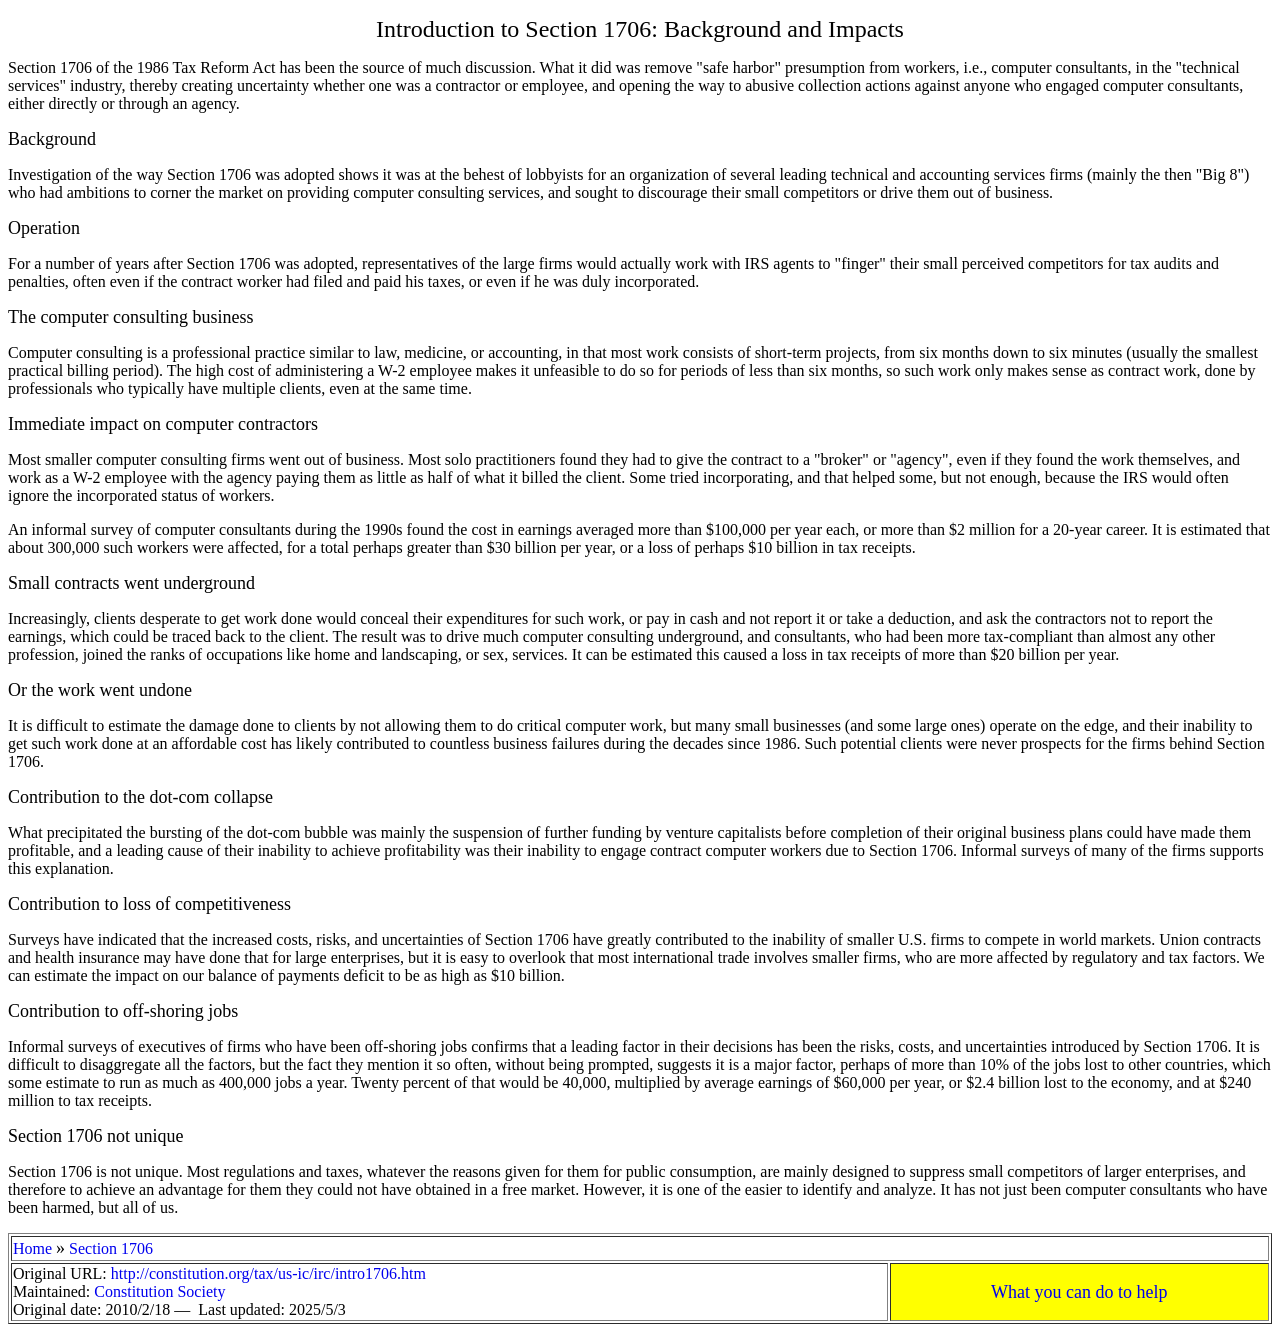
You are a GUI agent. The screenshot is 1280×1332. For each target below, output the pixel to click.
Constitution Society (159, 1291)
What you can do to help (1079, 1292)
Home (32, 1248)
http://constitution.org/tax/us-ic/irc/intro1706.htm (268, 1273)
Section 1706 (111, 1248)
